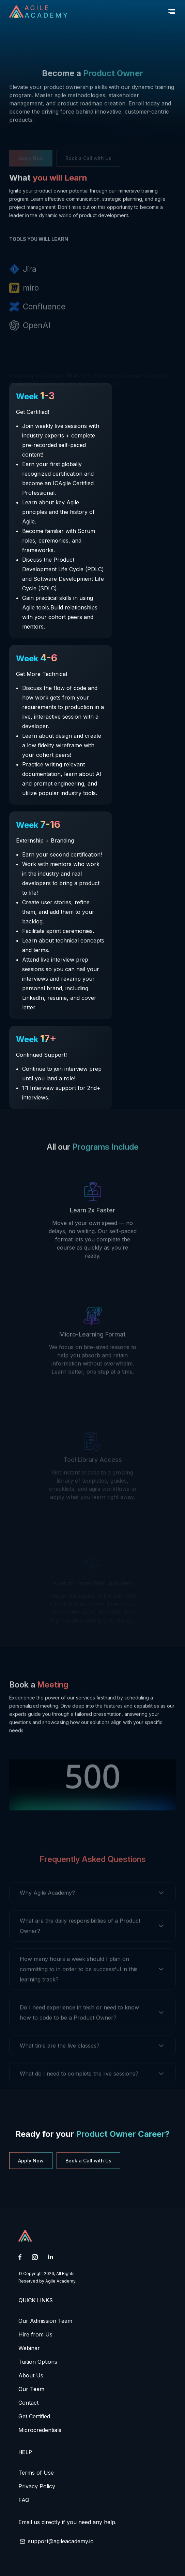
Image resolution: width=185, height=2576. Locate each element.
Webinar (29, 2348)
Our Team (31, 2389)
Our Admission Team (45, 2320)
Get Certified (34, 2416)
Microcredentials (39, 2430)
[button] (172, 12)
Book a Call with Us (88, 2160)
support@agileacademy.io (61, 2541)
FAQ (23, 2499)
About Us (30, 2375)
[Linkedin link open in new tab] (50, 2257)
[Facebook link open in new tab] (19, 2257)
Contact (28, 2402)
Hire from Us (35, 2334)
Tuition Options (37, 2361)
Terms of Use (36, 2472)
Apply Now (31, 2160)
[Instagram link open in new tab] (35, 2257)
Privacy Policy (36, 2486)
